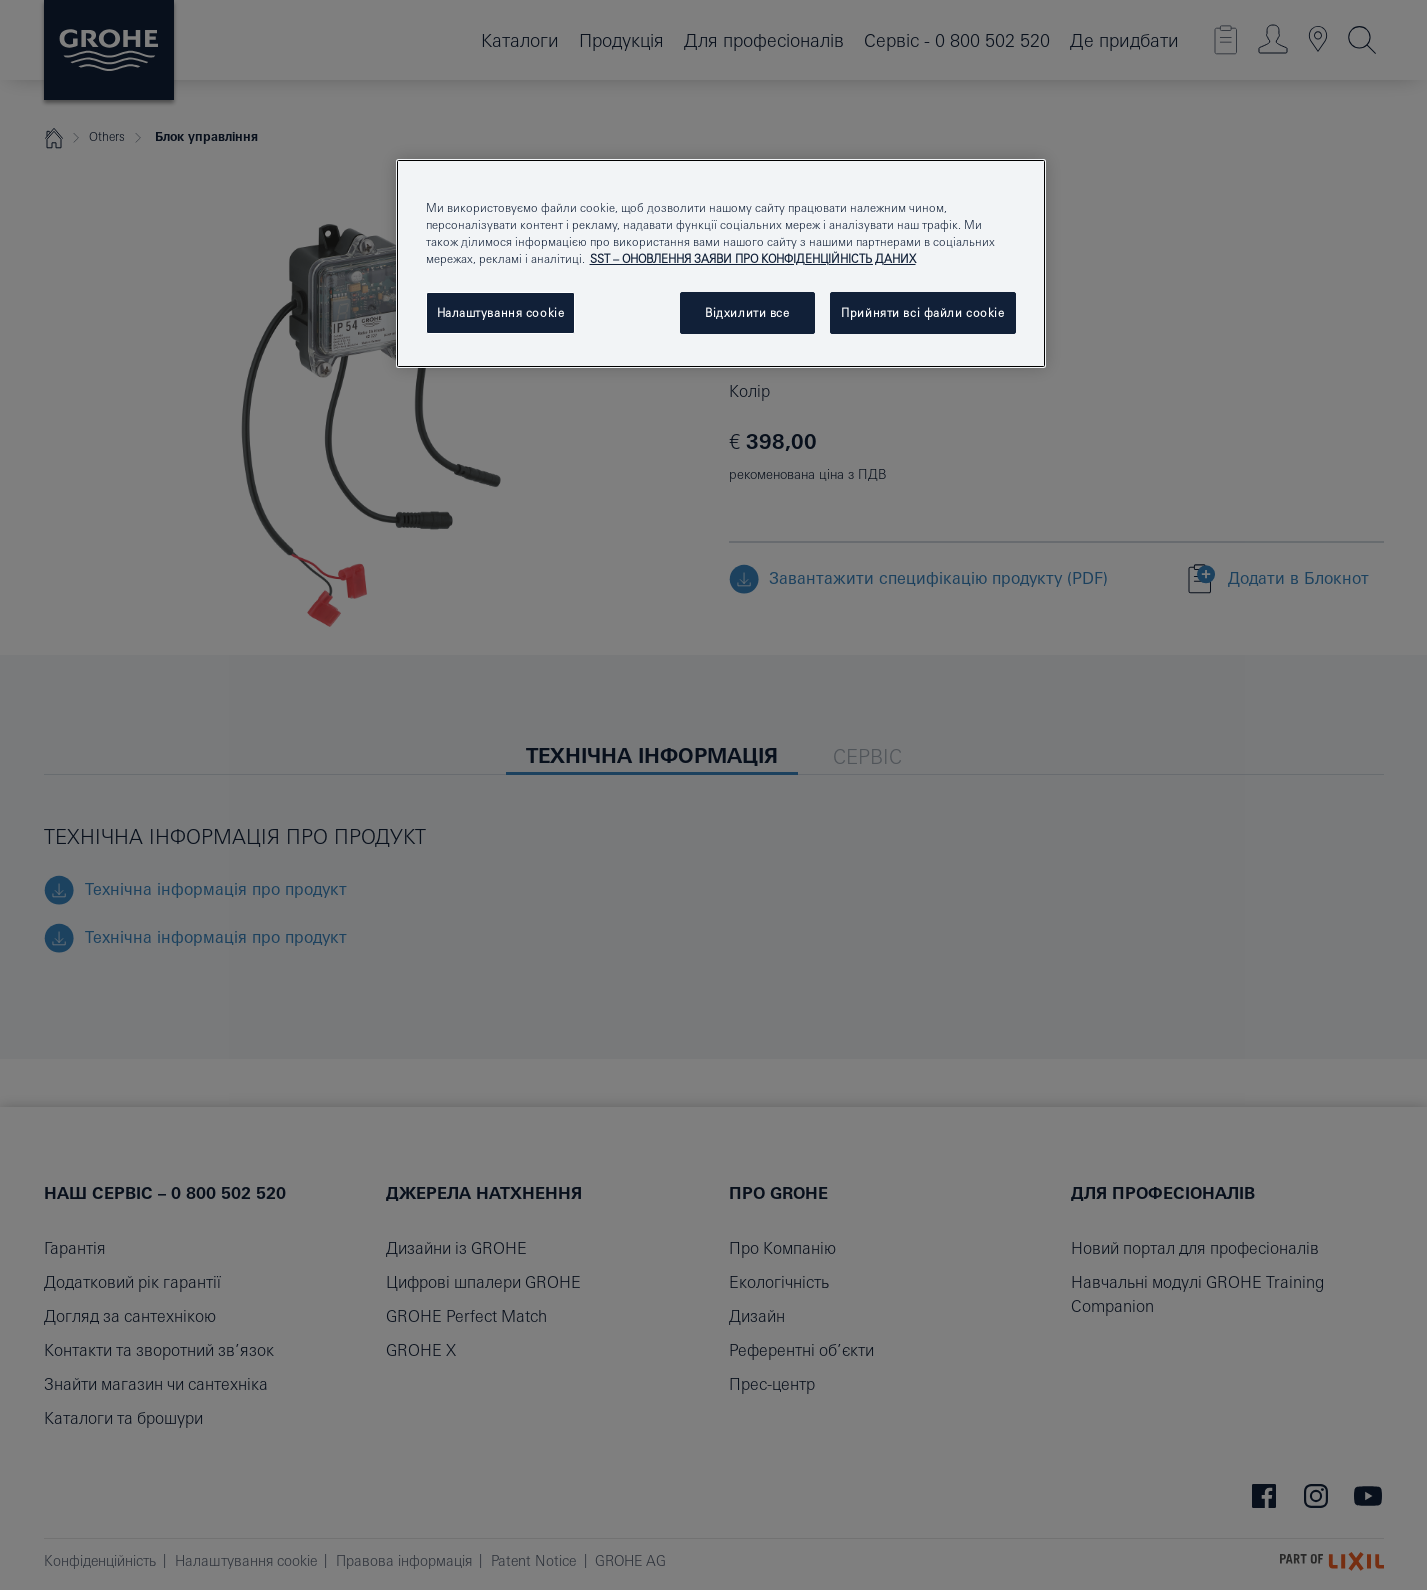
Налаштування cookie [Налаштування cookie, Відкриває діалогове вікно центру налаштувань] (501, 312)
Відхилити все (747, 312)
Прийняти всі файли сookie (922, 312)
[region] (721, 263)
